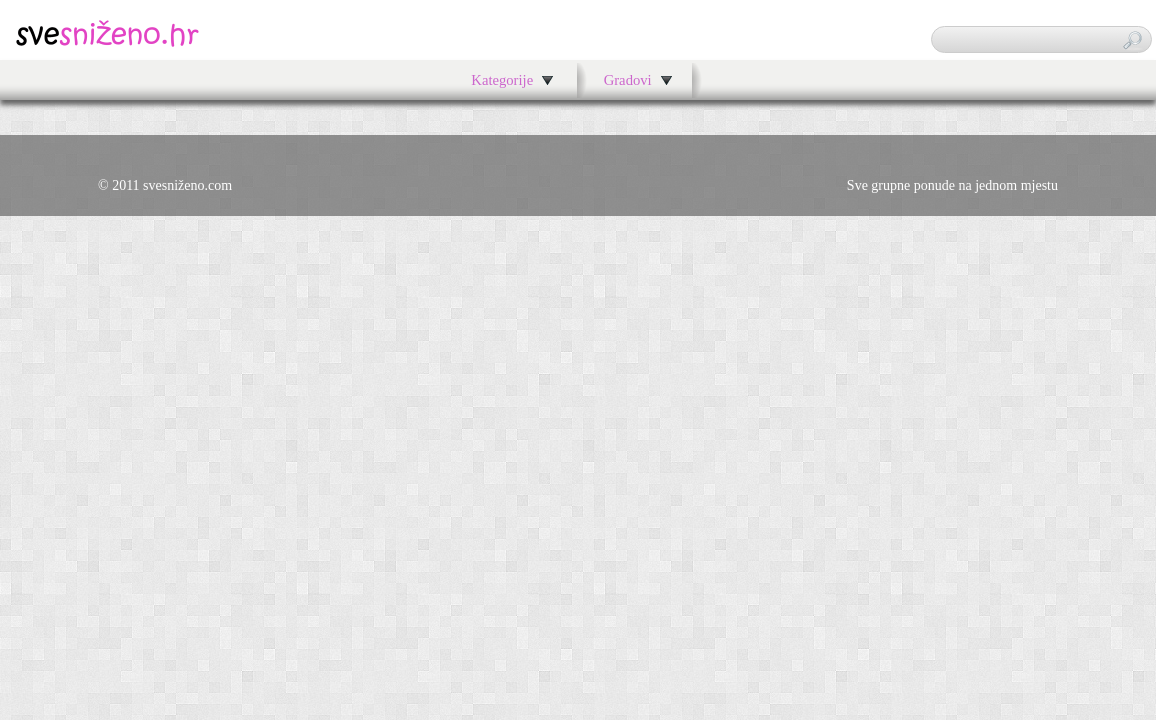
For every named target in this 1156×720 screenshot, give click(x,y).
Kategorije (502, 80)
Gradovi (628, 80)
